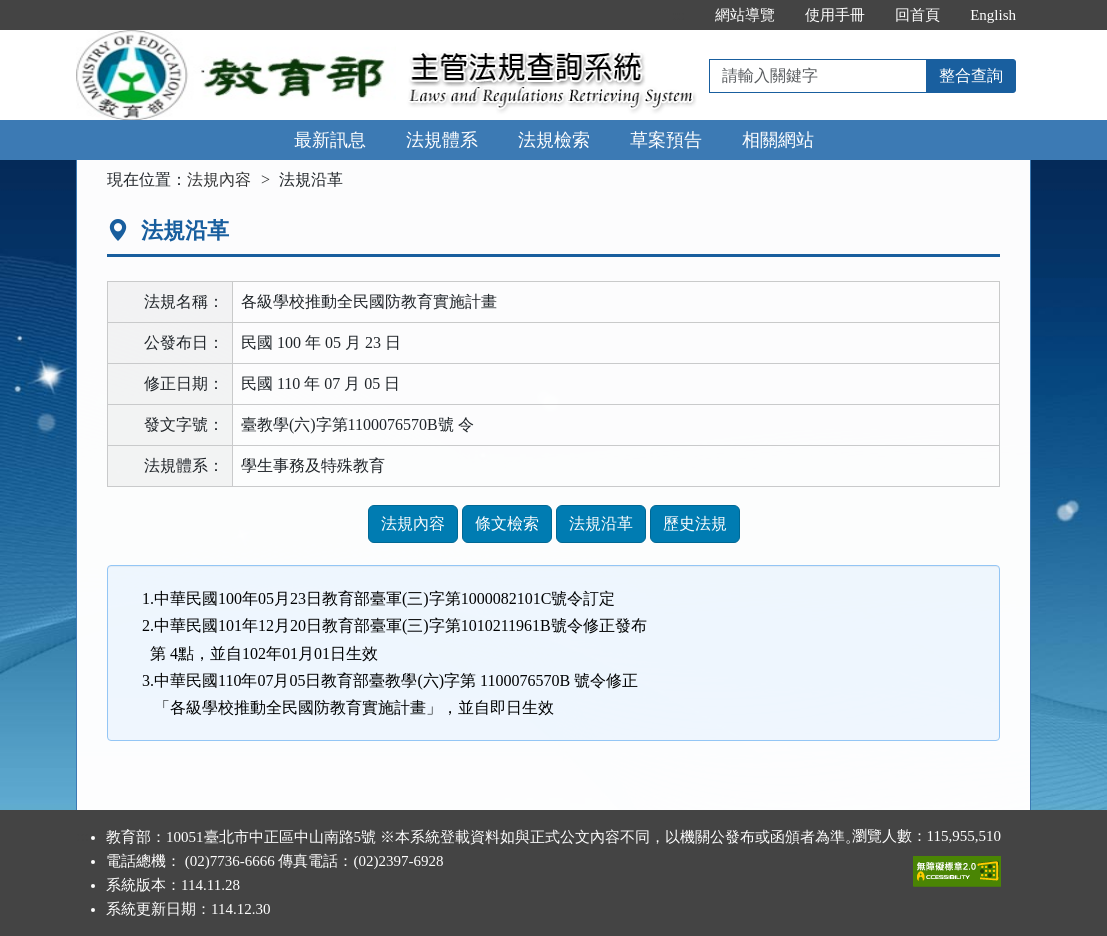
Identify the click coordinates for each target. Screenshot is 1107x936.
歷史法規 (695, 523)
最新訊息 (330, 140)
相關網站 (778, 140)
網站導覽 (745, 15)
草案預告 (666, 140)
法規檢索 (554, 140)
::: (679, 15)
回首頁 (917, 15)
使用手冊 (835, 15)
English (993, 15)
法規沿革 (601, 523)
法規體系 (442, 140)
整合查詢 (971, 75)
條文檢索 (507, 523)
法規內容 (219, 179)
